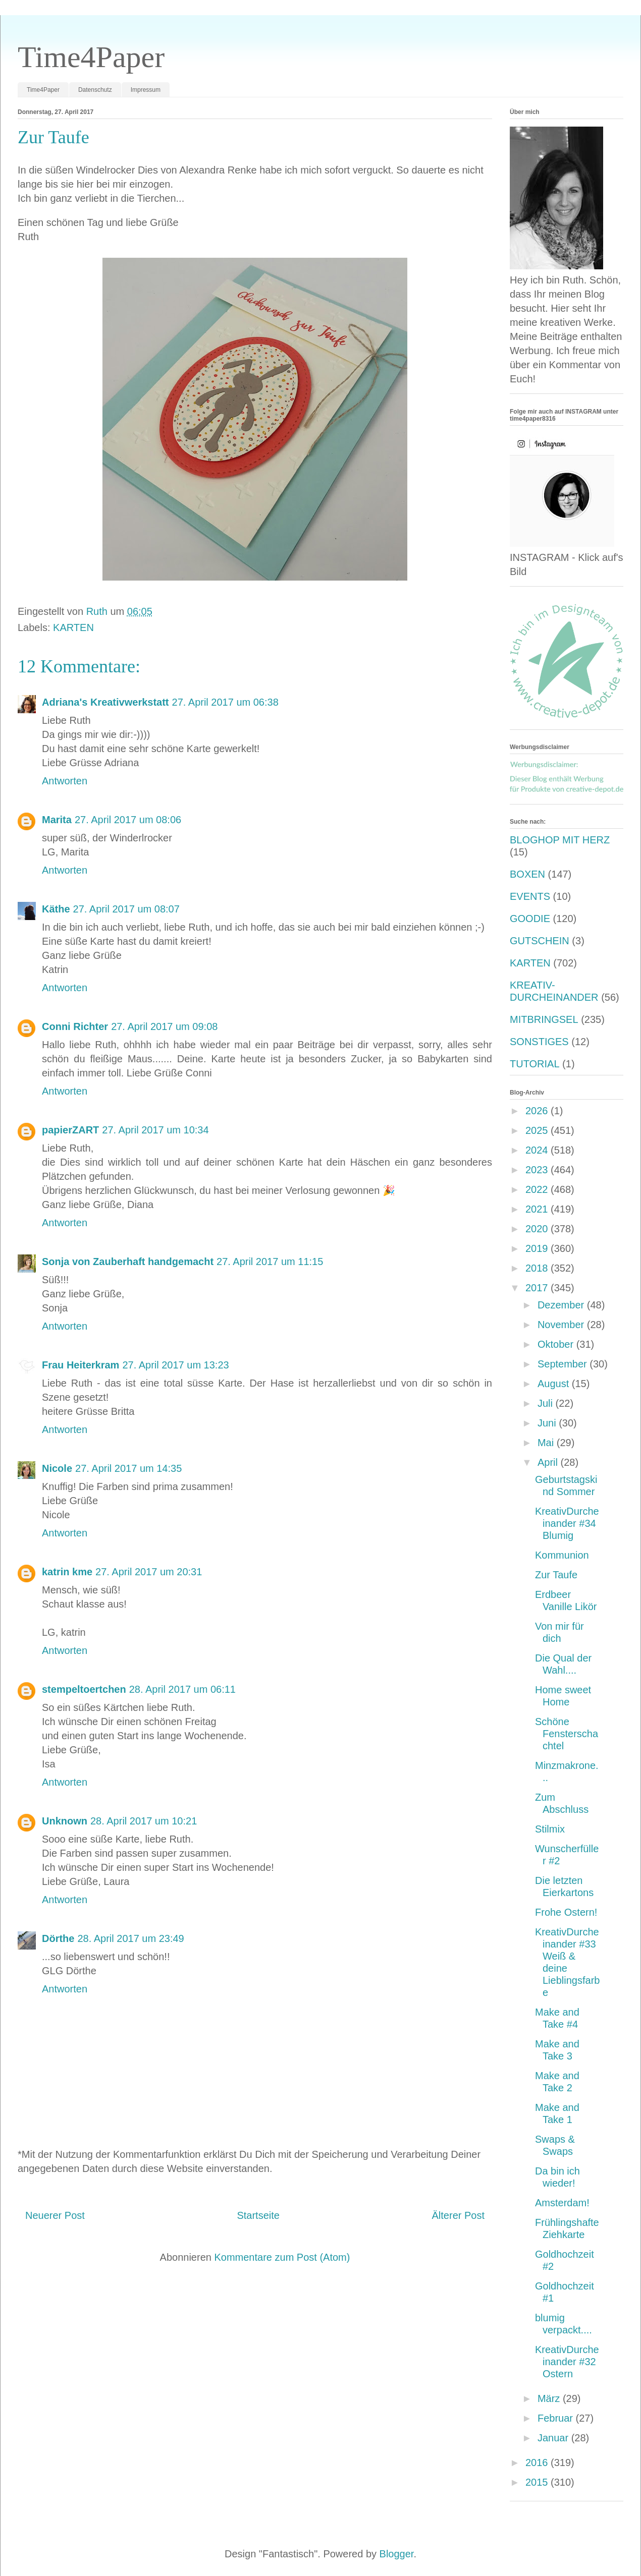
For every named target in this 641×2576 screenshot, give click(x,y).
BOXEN (527, 874)
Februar (557, 2418)
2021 (538, 1209)
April (549, 1462)
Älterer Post (458, 2215)
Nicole (57, 1468)
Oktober (557, 1344)
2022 (538, 1189)
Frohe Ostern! (566, 1912)
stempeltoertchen (84, 1689)
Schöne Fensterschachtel (566, 1733)
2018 (538, 1268)
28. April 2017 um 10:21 (143, 1820)
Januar (554, 2437)
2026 (538, 1110)
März (550, 2398)
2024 (538, 1150)
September (564, 1363)
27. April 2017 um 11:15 (270, 1261)
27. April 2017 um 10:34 (155, 1129)
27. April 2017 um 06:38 (225, 702)
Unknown (64, 1820)
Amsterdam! (562, 2202)
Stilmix (550, 1829)
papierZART (70, 1129)
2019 (538, 1248)
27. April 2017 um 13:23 (175, 1364)
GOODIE (530, 918)
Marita (57, 819)
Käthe (56, 908)
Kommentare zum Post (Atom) (282, 2257)
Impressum (146, 89)
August (555, 1383)
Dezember (562, 1304)
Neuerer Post (55, 2215)
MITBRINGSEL (544, 1019)
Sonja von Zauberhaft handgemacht (127, 1261)
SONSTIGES (539, 1041)
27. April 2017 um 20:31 (148, 1571)
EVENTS (530, 896)
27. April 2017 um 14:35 (128, 1468)
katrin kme (67, 1571)
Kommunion (562, 1555)
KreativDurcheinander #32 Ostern (567, 2361)
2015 (538, 2482)
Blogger (397, 2553)
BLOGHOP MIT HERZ (560, 839)
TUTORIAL (535, 1063)
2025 (538, 1130)
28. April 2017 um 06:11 (182, 1689)
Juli (547, 1403)
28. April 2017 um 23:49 (130, 1938)
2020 (538, 1228)
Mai (547, 1442)
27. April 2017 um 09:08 (164, 1026)
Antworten (64, 780)
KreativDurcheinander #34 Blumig (567, 1523)
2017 (538, 1287)
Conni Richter (75, 1026)
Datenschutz (95, 89)
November (562, 1324)
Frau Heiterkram (80, 1364)
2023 (538, 1169)
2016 (538, 2462)
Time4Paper (91, 57)
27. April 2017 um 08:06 (128, 819)
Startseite (258, 2215)
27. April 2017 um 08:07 (126, 908)
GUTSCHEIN (539, 940)
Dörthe (58, 1938)
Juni (548, 1422)
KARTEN (73, 627)
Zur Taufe (556, 1574)
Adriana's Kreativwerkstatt (105, 702)
